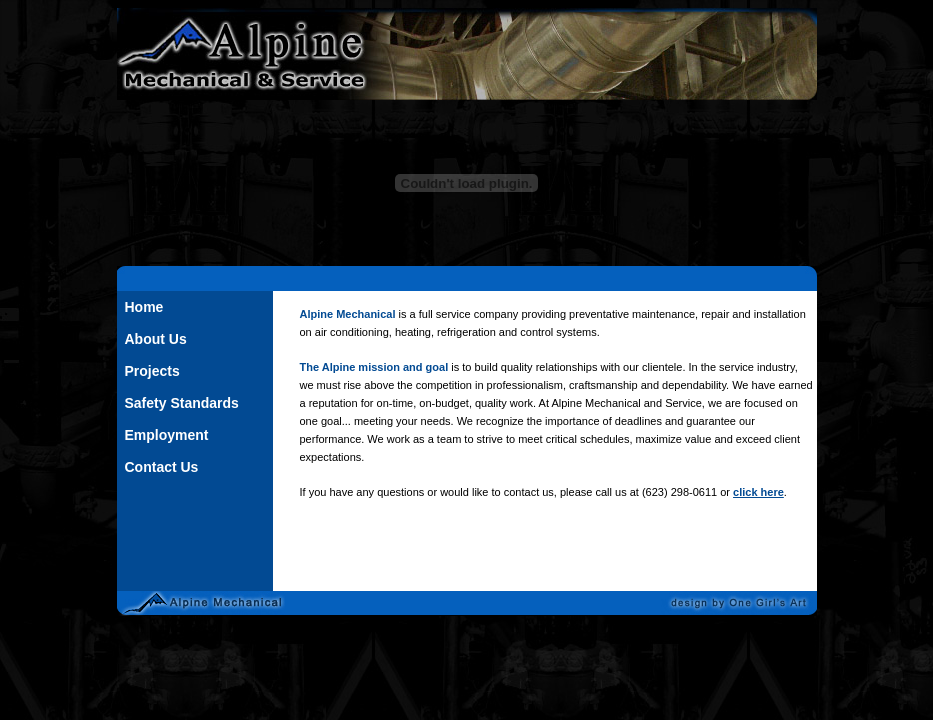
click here (758, 492)
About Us (156, 339)
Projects (152, 371)
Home (144, 307)
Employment (167, 435)
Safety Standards (182, 403)
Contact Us (162, 467)
